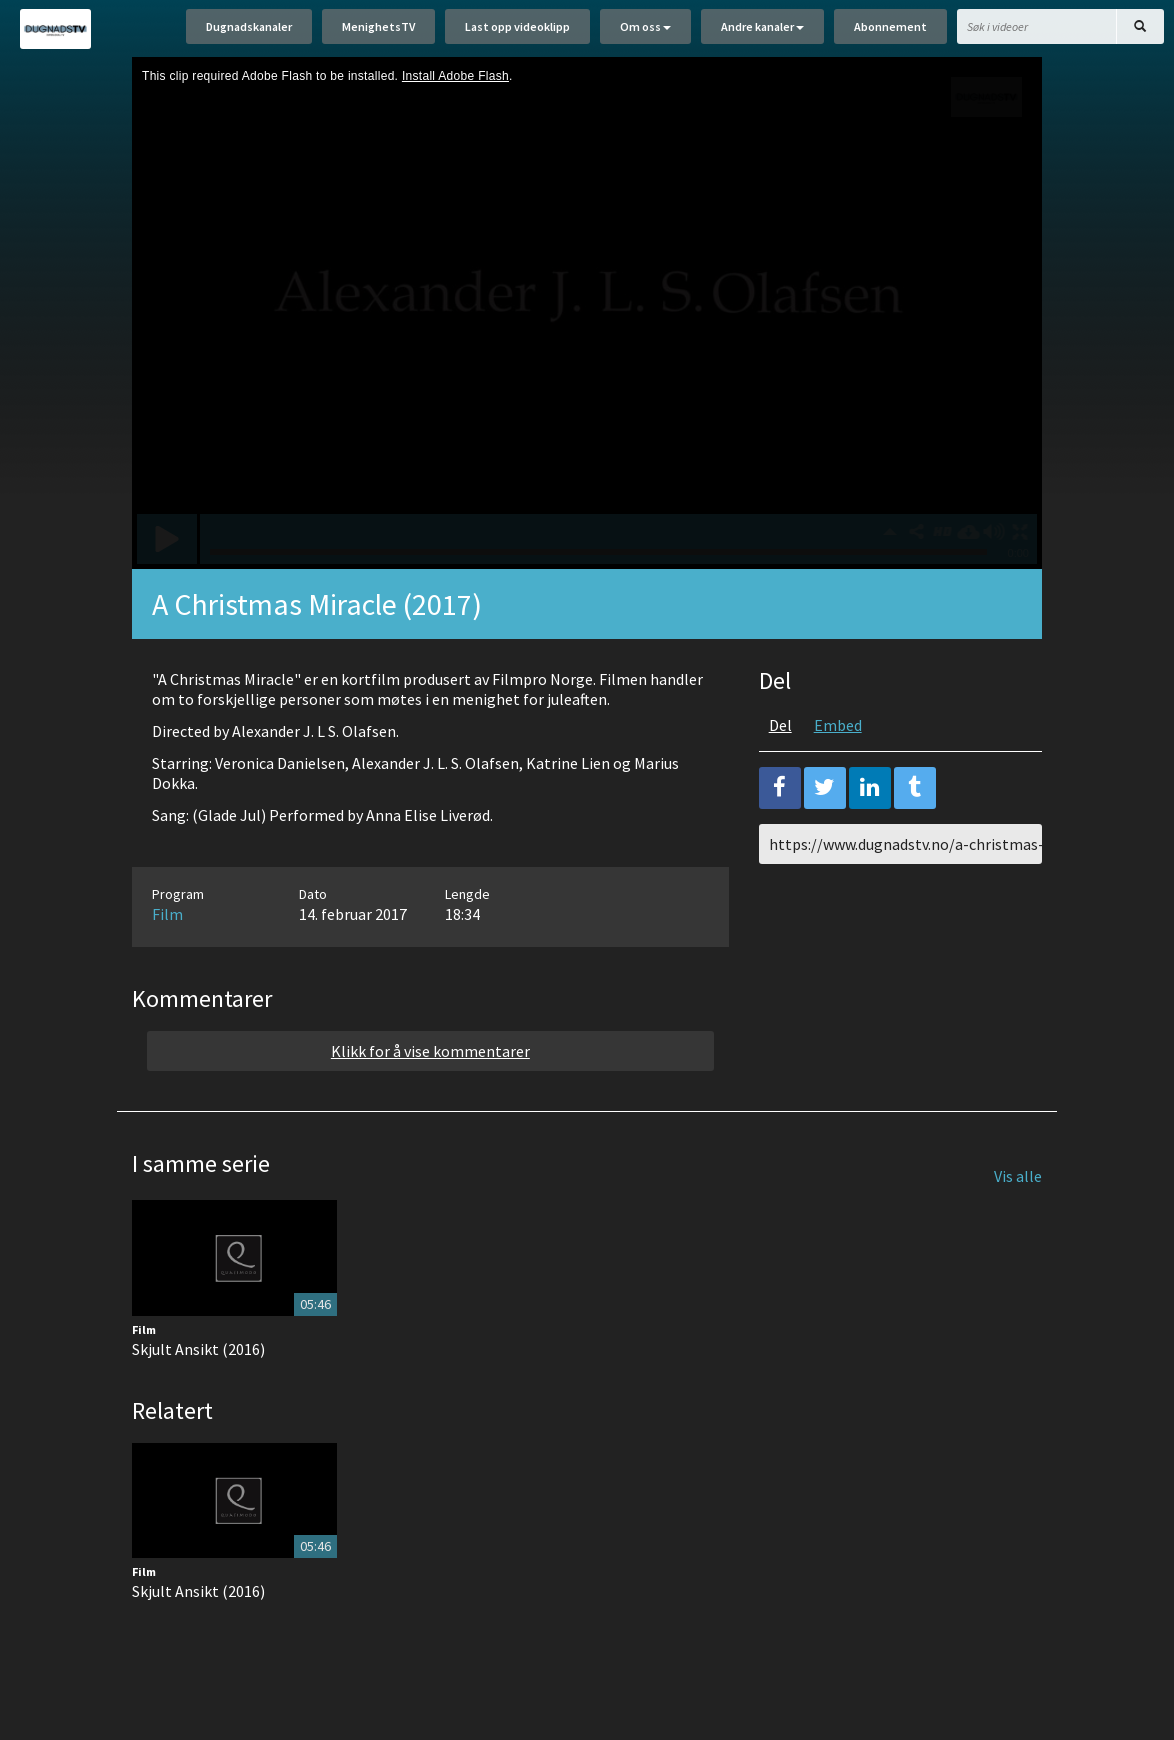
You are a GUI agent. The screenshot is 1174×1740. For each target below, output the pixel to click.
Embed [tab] (838, 728)
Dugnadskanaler (249, 27)
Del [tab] (780, 728)
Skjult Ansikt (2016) (198, 1351)
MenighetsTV (378, 27)
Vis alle (1018, 1179)
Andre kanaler (762, 27)
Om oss (645, 27)
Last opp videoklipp (517, 27)
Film (167, 917)
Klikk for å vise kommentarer (430, 1054)
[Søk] (1140, 27)
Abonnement (890, 27)
